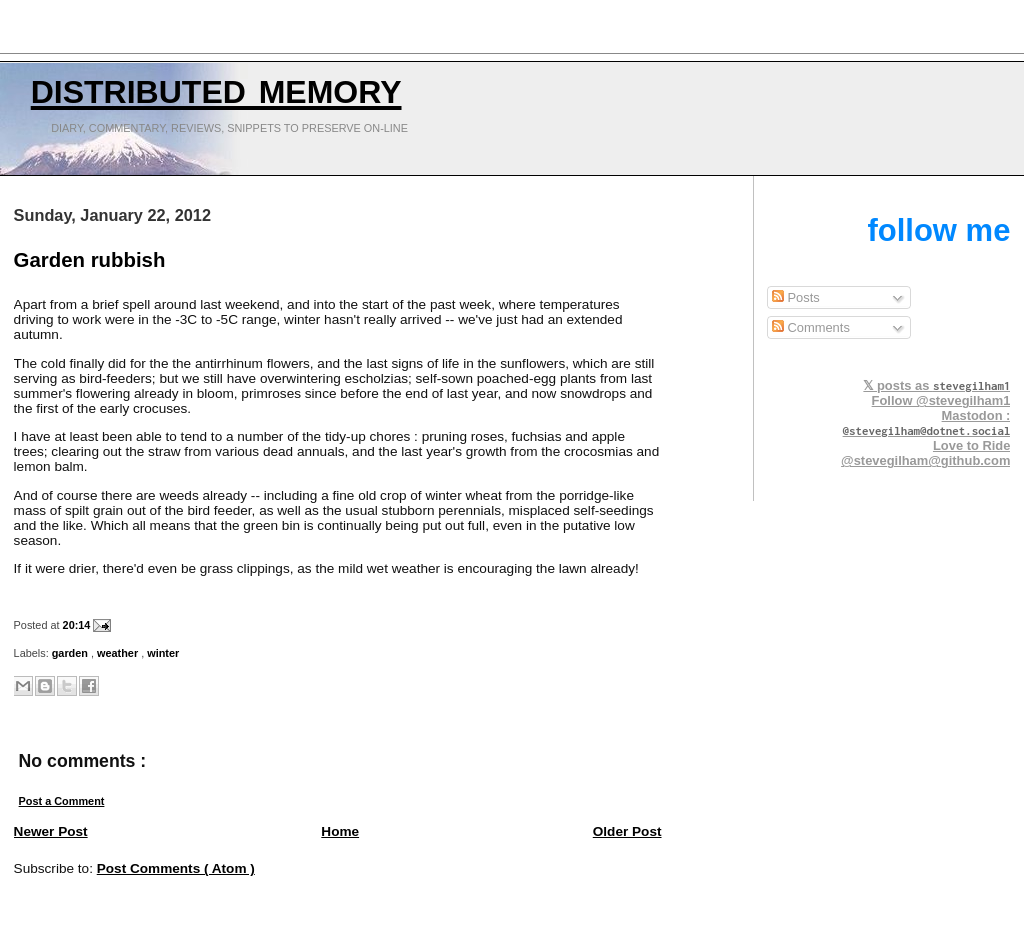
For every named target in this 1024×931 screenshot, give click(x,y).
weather (119, 653)
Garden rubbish (90, 260)
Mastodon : (927, 422)
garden (71, 653)
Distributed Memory (216, 87)
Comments (811, 327)
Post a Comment (62, 801)
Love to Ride (971, 445)
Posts (796, 297)
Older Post (627, 831)
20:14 (78, 625)
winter (163, 653)
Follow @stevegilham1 (941, 400)
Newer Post (51, 831)
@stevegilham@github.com (925, 460)
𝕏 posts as (936, 385)
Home (340, 831)
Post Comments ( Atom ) (176, 868)
